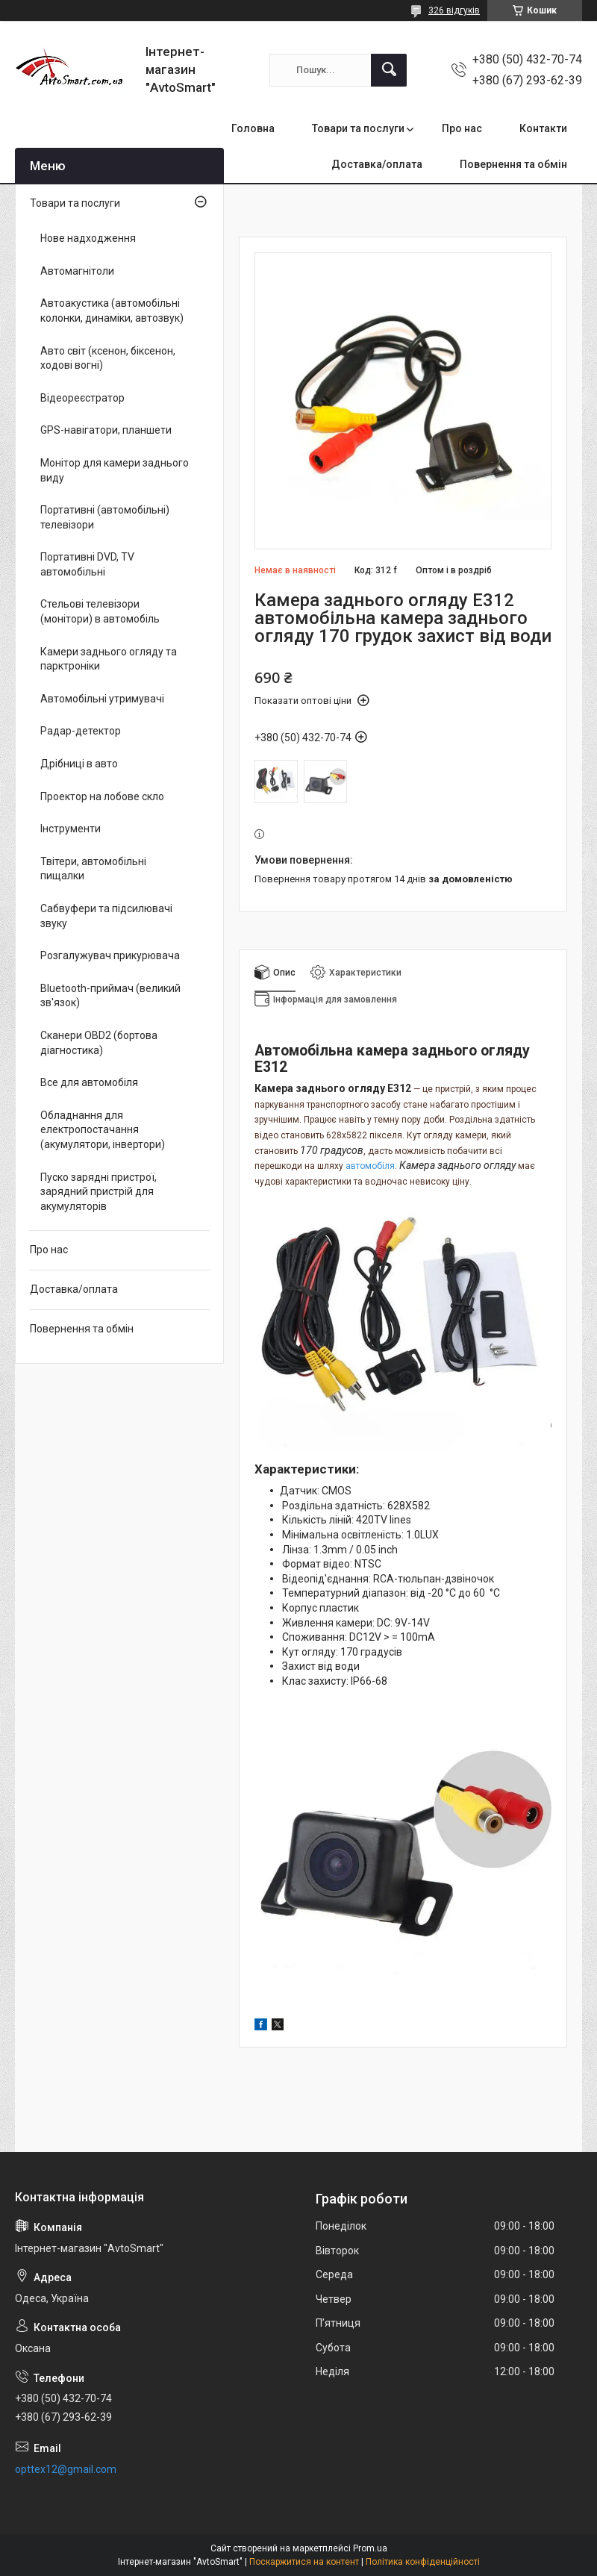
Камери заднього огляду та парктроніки (108, 659)
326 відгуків (454, 10)
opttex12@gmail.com (65, 2469)
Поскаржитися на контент (304, 2562)
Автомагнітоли (77, 271)
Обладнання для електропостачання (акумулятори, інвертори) (102, 1129)
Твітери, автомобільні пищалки (93, 868)
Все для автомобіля (89, 1082)
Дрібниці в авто (79, 764)
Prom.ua (370, 2548)
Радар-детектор (80, 731)
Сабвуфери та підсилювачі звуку (106, 915)
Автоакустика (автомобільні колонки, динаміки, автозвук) (112, 310)
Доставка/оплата (376, 164)
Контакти (543, 128)
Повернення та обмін (513, 164)
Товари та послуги (358, 128)
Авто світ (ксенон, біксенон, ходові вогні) (107, 358)
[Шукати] (389, 70)
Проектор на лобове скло (102, 796)
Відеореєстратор (82, 398)
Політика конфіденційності (423, 2562)
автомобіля (370, 1166)
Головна (253, 128)
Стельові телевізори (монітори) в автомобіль (100, 611)
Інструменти (70, 829)
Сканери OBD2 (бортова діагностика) (98, 1042)
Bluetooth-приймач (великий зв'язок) (110, 995)
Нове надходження (88, 238)
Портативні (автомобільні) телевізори (104, 517)
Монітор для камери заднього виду (114, 470)
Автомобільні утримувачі (102, 699)
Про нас (462, 128)
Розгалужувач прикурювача (110, 955)
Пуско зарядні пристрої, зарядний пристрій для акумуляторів (98, 1191)
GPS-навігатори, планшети (106, 430)
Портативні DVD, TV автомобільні (87, 564)
